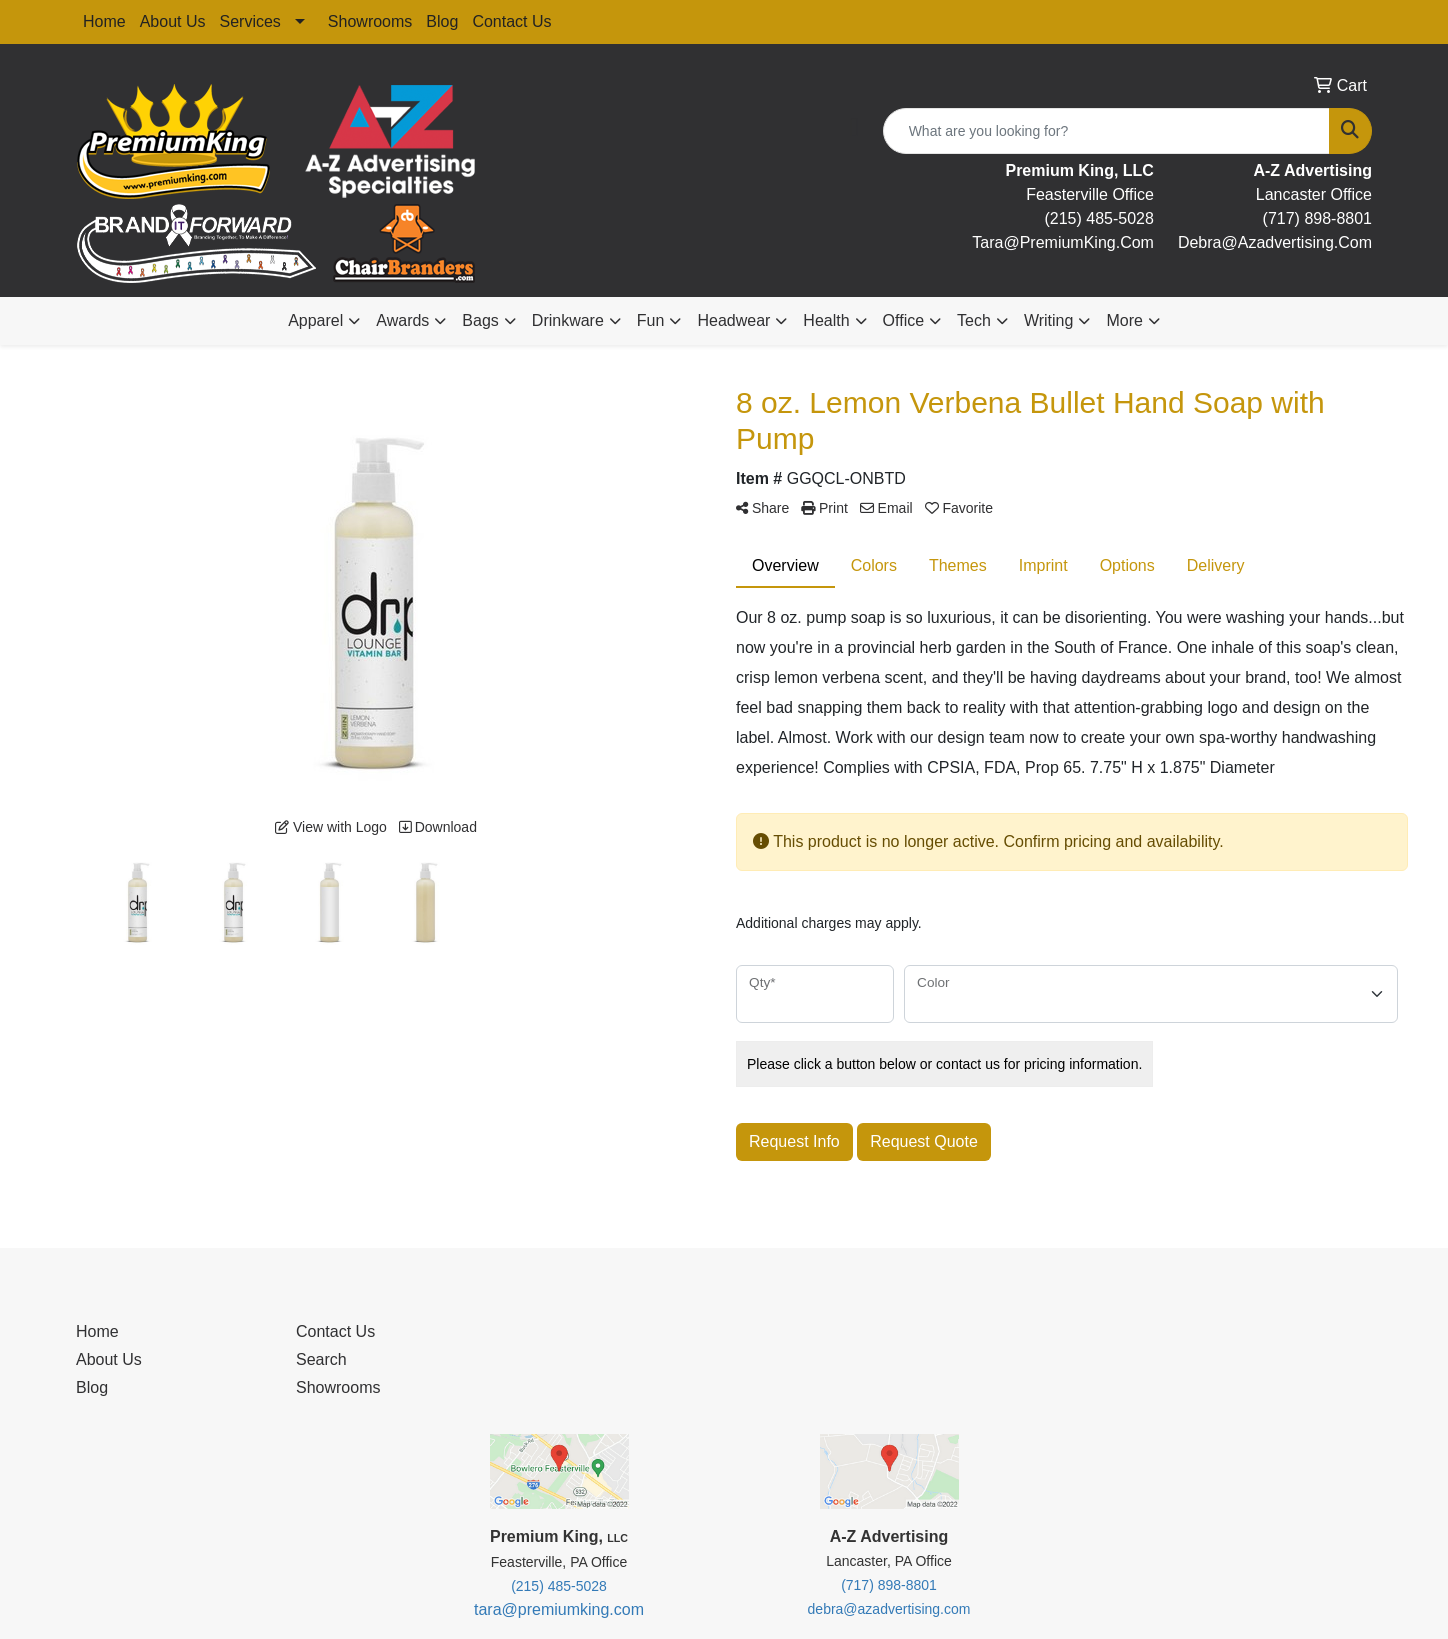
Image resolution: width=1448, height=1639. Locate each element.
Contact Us (511, 21)
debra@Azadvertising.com (1275, 242)
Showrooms (370, 21)
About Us (173, 21)
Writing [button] (1049, 320)
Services (250, 21)
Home (104, 21)
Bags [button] (480, 320)
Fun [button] (651, 320)
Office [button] (904, 320)
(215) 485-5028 (1098, 218)
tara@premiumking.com (559, 1609)
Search (321, 1359)
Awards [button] (402, 320)
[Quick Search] (1106, 131)
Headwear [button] (733, 320)
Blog (442, 21)
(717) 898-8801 (1317, 218)
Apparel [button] (315, 320)
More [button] (1124, 320)
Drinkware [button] (568, 320)
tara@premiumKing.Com (1063, 242)
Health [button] (826, 320)
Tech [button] (974, 320)
